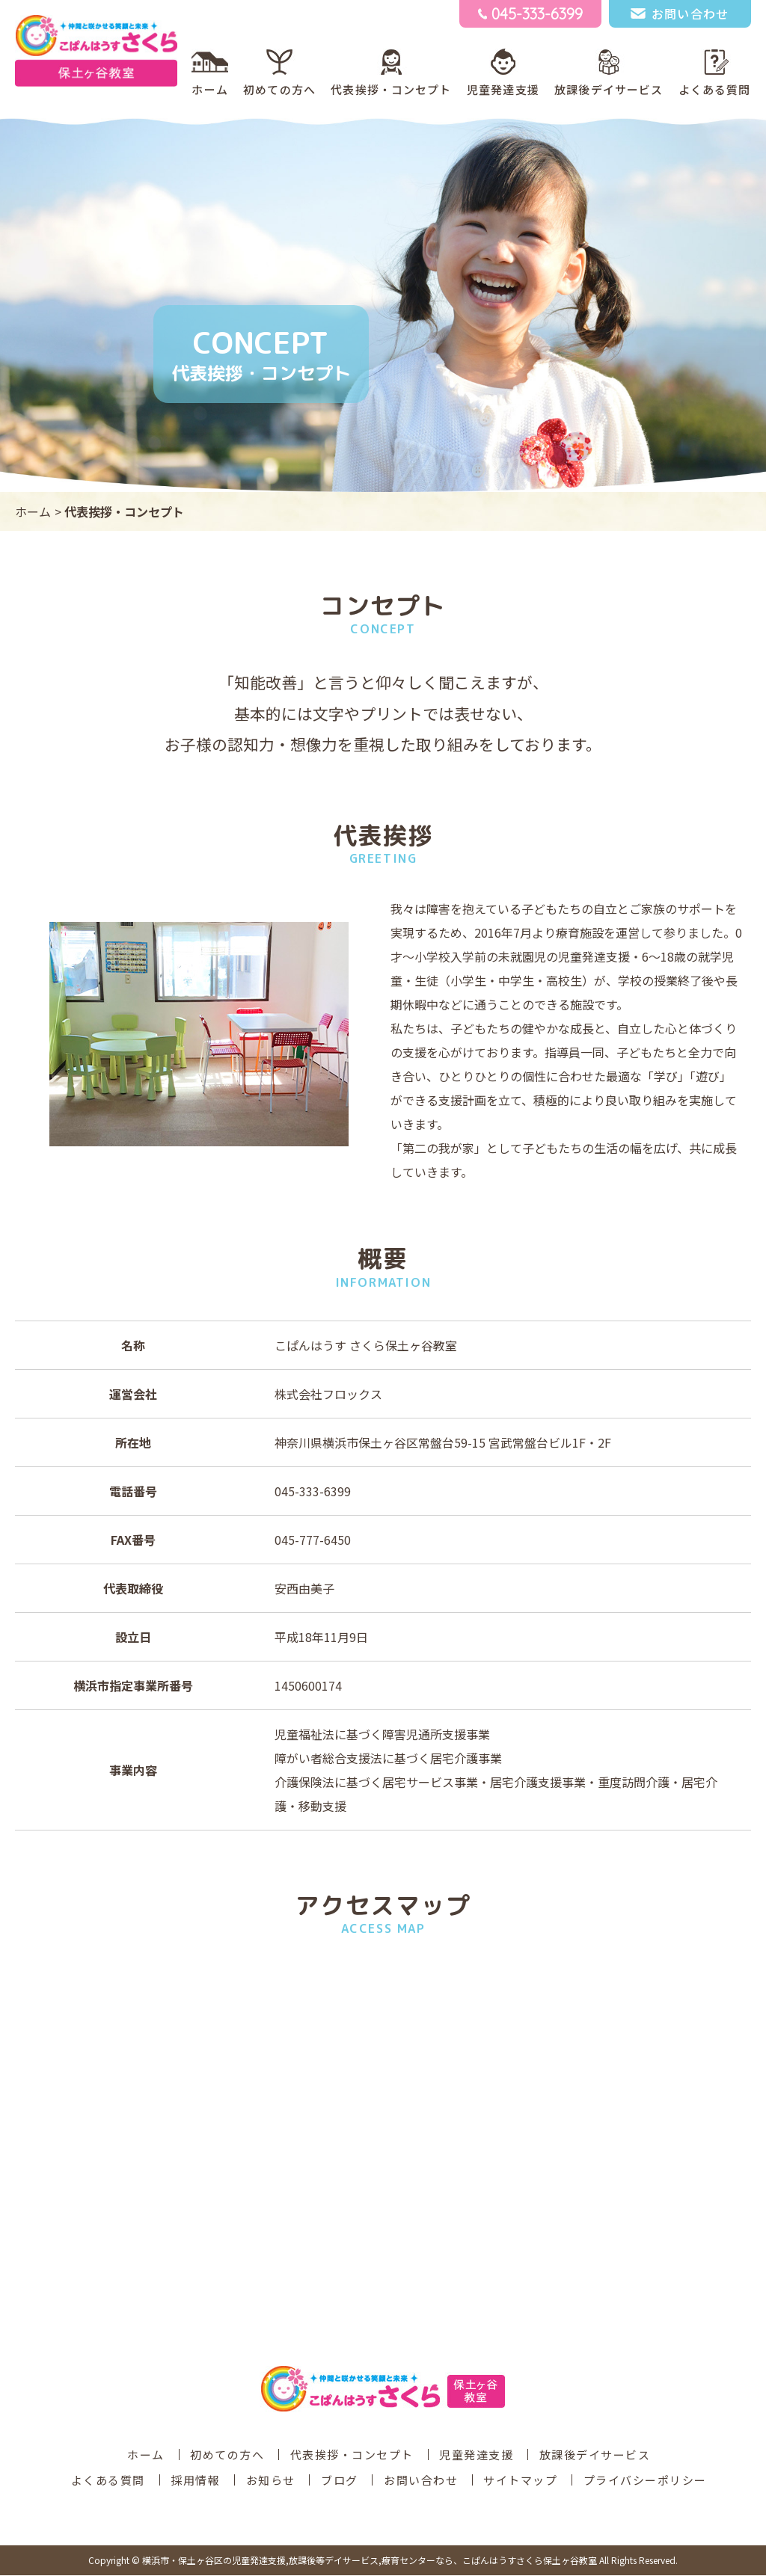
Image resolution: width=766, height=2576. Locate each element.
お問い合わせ (421, 2481)
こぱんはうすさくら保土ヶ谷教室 (369, 2560)
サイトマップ (520, 2481)
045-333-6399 (313, 1492)
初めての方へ (279, 90)
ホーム (209, 90)
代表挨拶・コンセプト (391, 90)
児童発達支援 (503, 90)
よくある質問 (714, 90)
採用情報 (195, 2481)
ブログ (339, 2481)
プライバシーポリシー (645, 2481)
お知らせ (270, 2481)
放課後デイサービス (608, 90)
